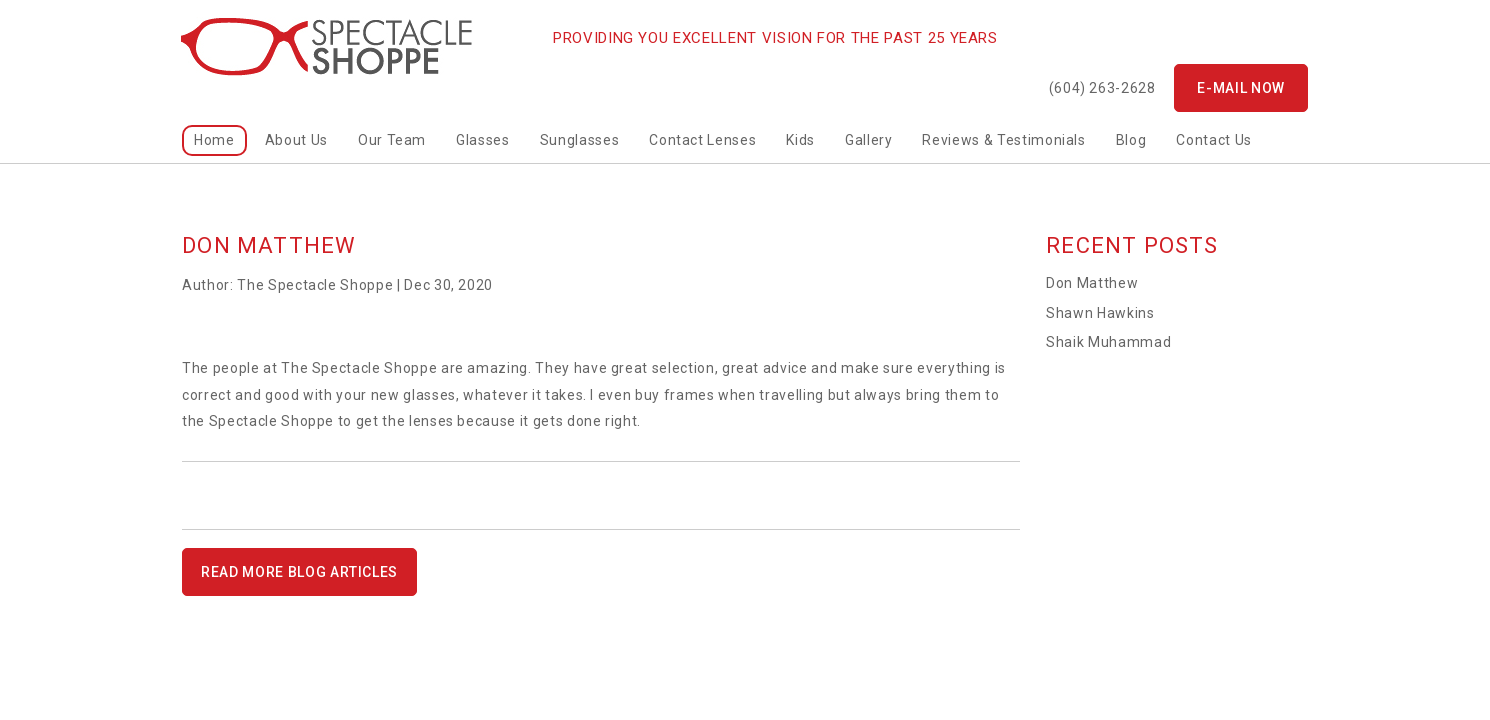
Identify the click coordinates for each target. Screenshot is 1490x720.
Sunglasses (580, 140)
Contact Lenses (702, 140)
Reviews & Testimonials (1003, 140)
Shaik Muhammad (1108, 342)
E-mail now (1241, 88)
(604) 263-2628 (1102, 88)
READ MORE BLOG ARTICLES (299, 572)
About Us (296, 140)
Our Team (392, 140)
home (214, 140)
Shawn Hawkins (1100, 313)
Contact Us (1214, 140)
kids (800, 140)
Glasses (483, 140)
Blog (1131, 140)
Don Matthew (1092, 283)
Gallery (869, 140)
